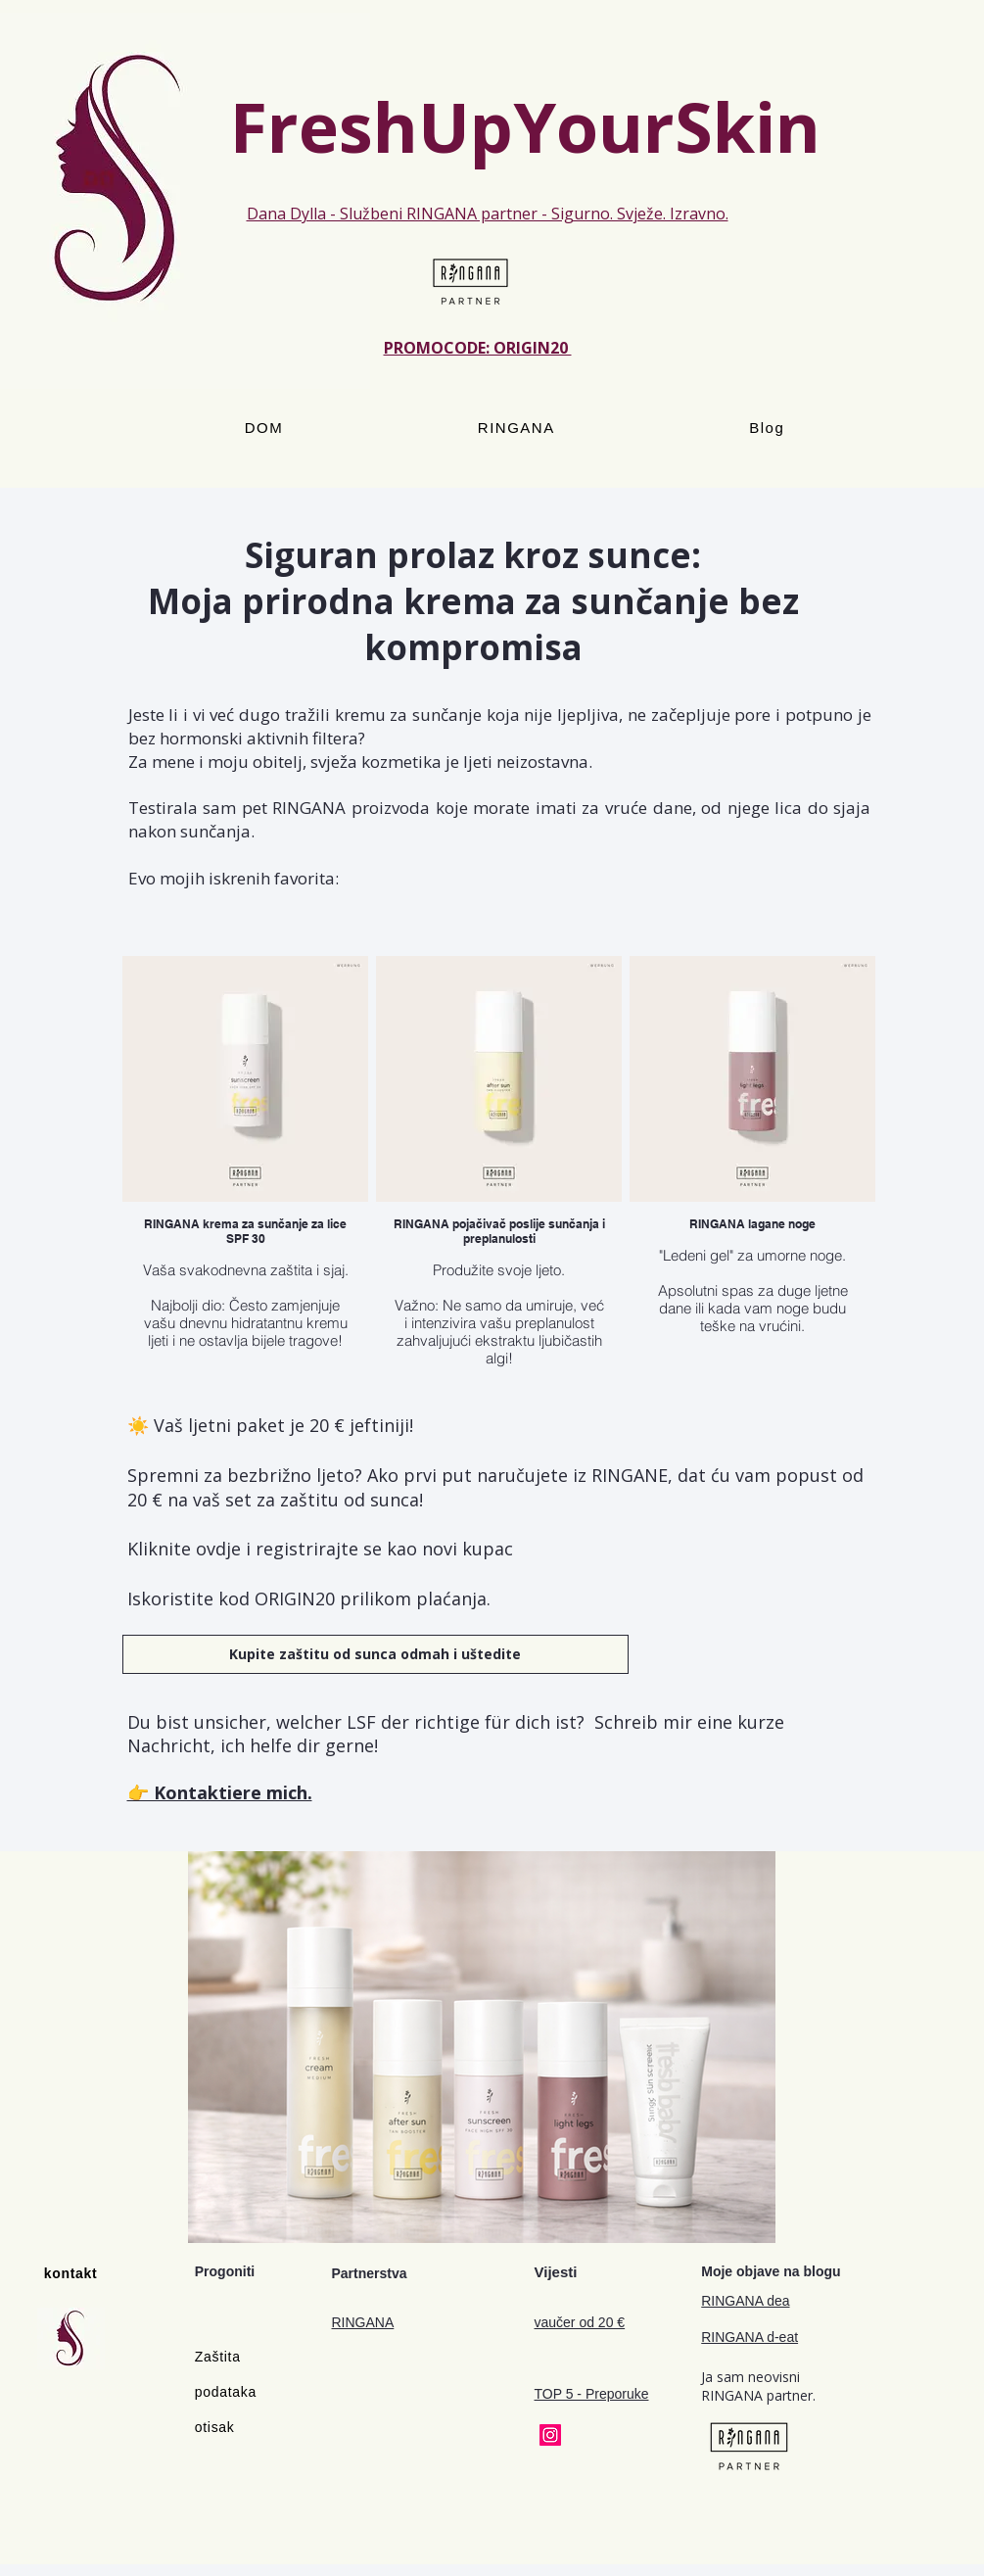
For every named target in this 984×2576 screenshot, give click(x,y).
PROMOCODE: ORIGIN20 (478, 347)
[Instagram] (550, 2435)
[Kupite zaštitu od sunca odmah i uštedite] (375, 1654)
